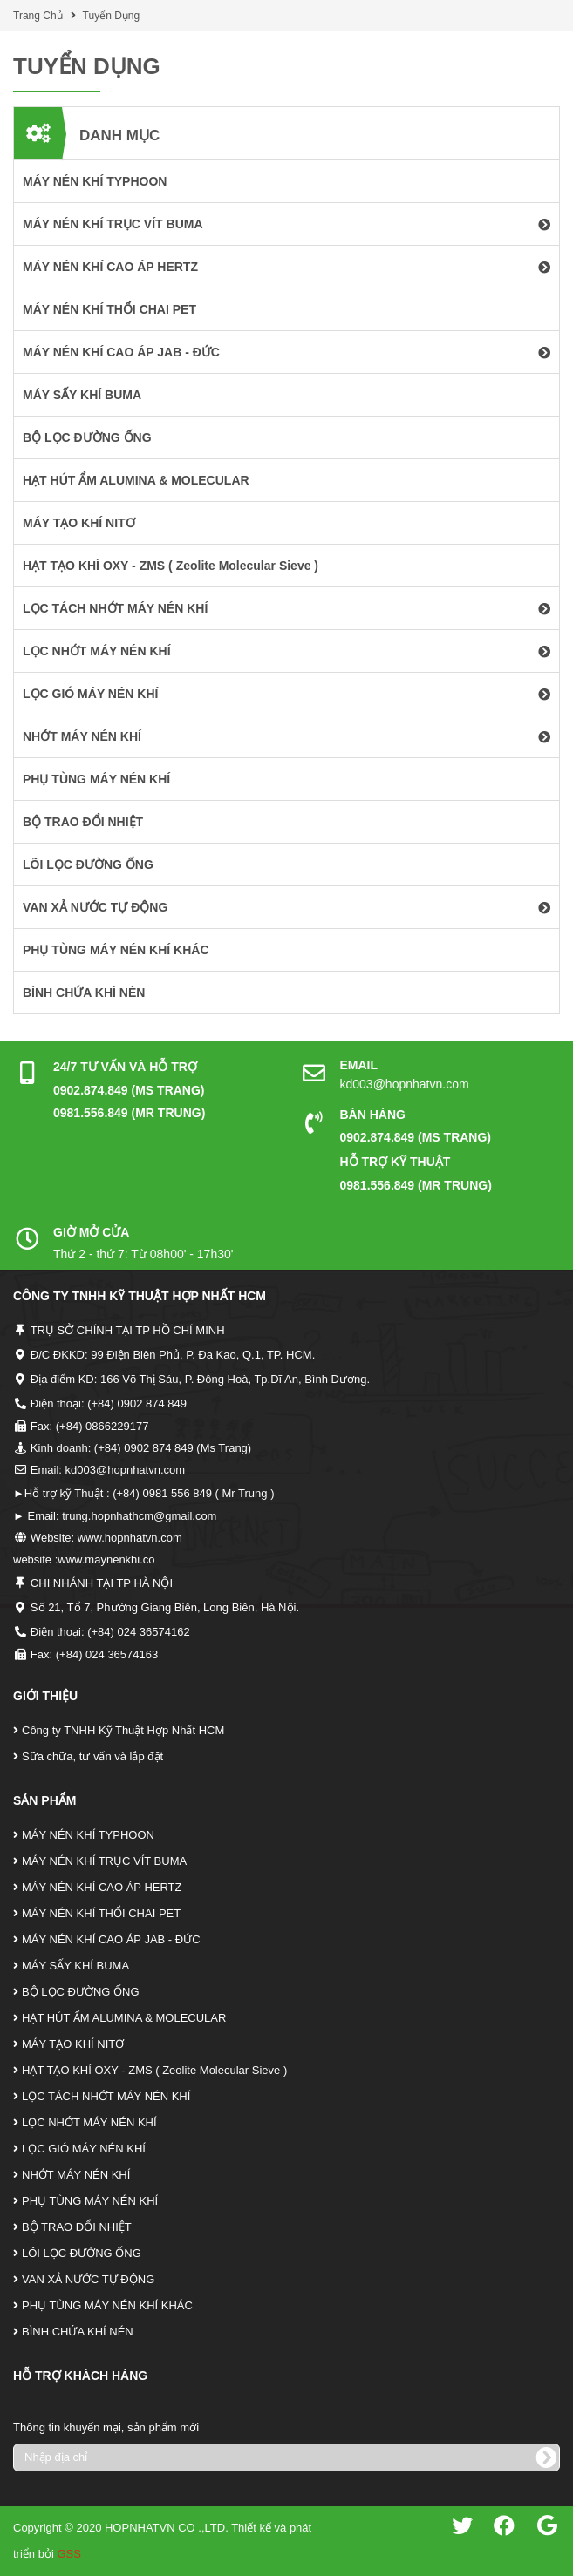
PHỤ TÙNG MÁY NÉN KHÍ (90, 2200)
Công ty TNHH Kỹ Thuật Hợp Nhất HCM (123, 1730)
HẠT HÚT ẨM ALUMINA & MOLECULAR (124, 2017)
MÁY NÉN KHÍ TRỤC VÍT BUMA (104, 1861)
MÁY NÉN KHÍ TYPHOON (88, 1834)
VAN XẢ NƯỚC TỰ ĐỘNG (88, 2279)
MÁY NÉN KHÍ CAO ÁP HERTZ (102, 1887)
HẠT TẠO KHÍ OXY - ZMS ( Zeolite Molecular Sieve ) (154, 2070)
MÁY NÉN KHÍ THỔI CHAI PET (101, 1913)
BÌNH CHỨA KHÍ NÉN (77, 2331)
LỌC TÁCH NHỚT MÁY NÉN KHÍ (106, 2096)
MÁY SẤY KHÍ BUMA (75, 1965)
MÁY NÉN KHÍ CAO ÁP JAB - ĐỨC (111, 1939)
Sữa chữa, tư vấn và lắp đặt (92, 1756)
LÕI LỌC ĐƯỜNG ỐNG (81, 2253)
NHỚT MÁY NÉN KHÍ (76, 2174)
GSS (68, 2553)
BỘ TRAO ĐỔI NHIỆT (77, 2227)
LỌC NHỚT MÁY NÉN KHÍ (89, 2122)
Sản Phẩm (44, 1800)
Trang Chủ (38, 16)
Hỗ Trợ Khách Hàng (80, 2376)
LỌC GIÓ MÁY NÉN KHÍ (84, 2148)
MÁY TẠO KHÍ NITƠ (73, 2044)
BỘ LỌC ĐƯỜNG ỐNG (81, 1991)
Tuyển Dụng (111, 16)
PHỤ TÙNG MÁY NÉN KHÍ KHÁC (107, 2305)
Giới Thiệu (45, 1696)
